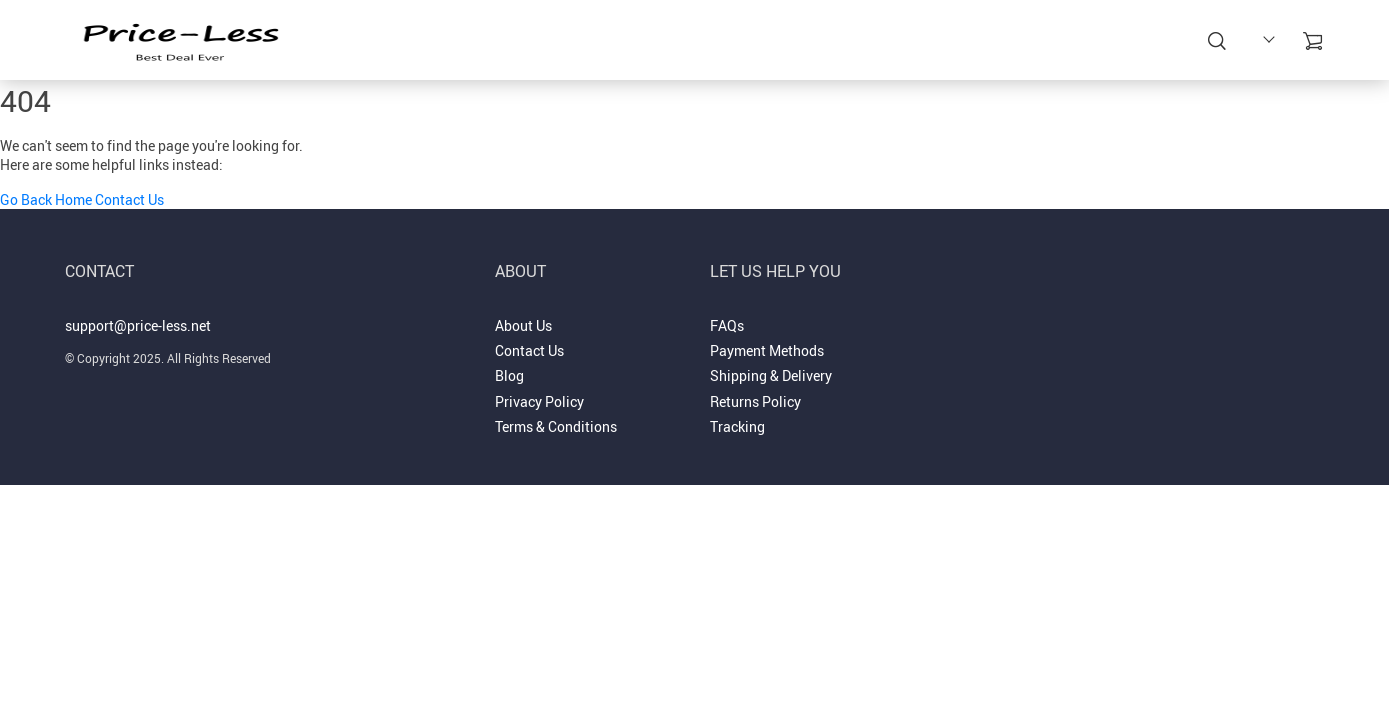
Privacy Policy (539, 401)
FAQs (727, 325)
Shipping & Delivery (771, 375)
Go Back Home (46, 199)
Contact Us (129, 199)
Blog (509, 375)
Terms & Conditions (556, 426)
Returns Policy (755, 401)
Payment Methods (767, 350)
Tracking (737, 426)
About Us (523, 325)
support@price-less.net (138, 325)
